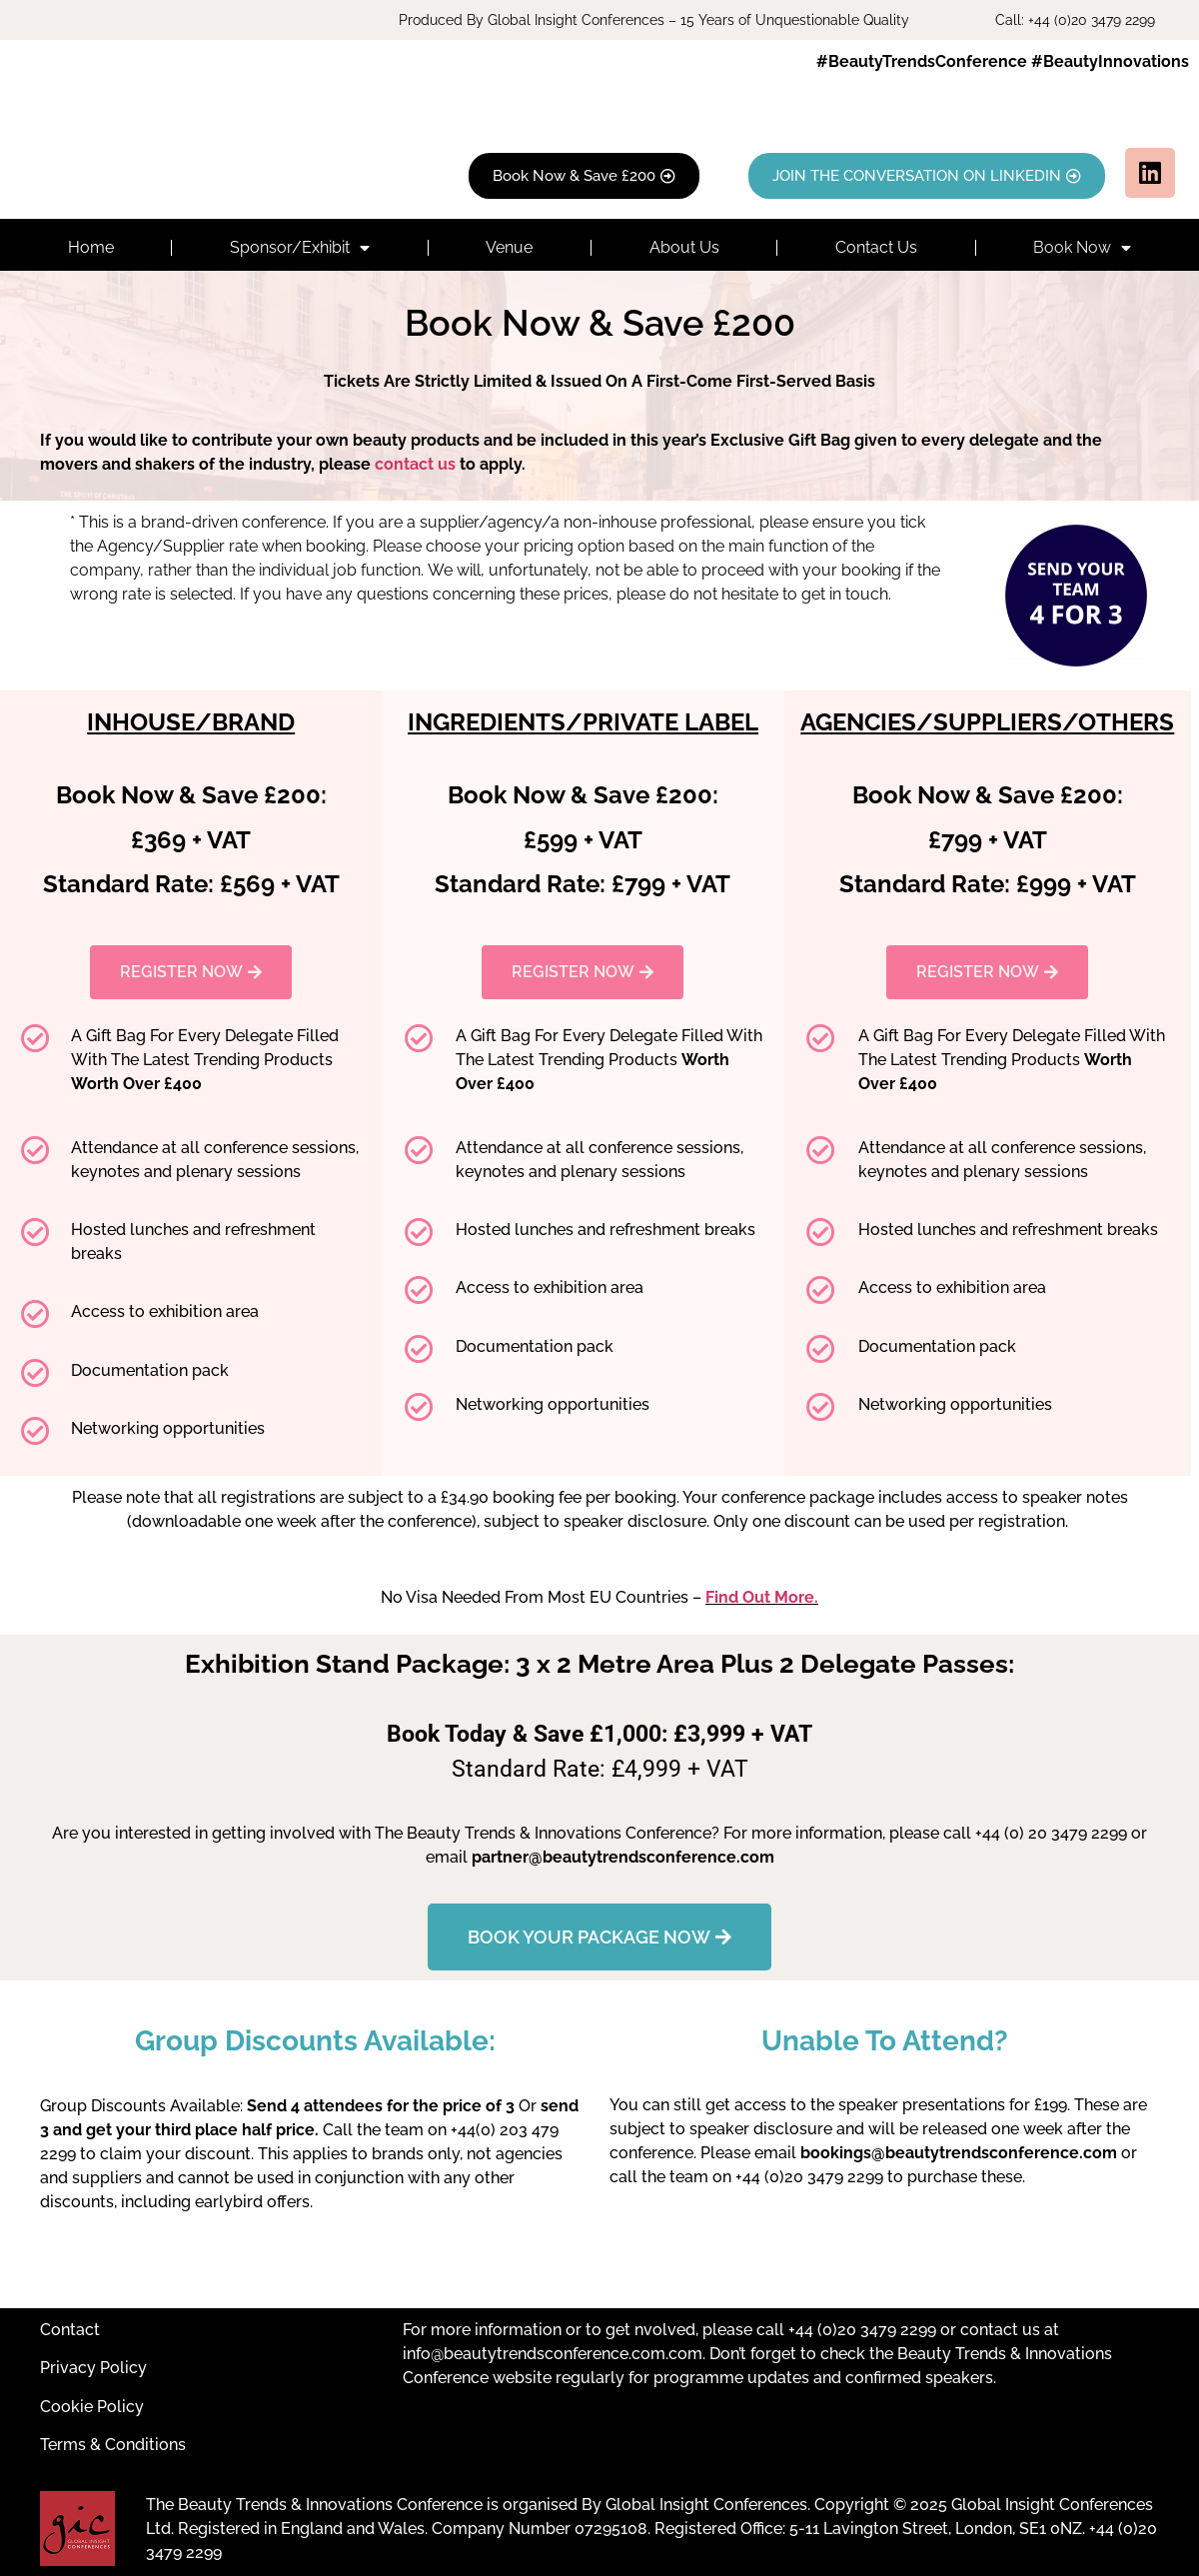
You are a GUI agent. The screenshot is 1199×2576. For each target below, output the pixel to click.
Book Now (1082, 248)
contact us (415, 464)
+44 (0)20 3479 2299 (862, 2329)
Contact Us (876, 247)
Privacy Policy (93, 2367)
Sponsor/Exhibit (300, 248)
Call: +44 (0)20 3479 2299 (1075, 20)
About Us (684, 247)
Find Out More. (761, 1597)
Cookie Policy (92, 2406)
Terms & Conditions (113, 2444)
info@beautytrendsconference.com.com (552, 2353)
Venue (509, 247)
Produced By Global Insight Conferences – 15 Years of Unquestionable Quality (654, 20)
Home (91, 247)
